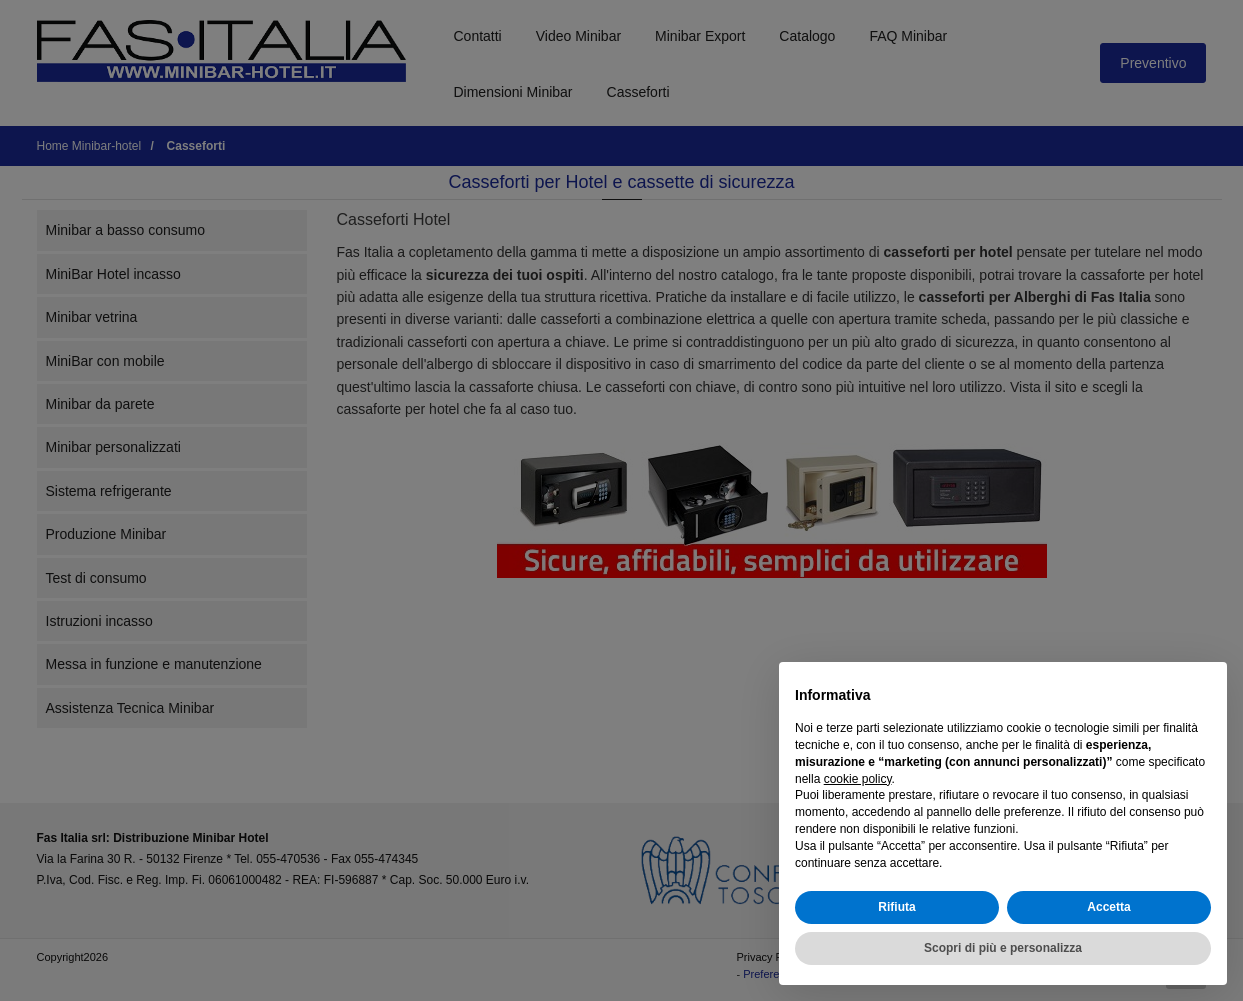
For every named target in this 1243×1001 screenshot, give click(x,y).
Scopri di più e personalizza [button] (1003, 948)
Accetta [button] (1108, 907)
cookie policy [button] (858, 779)
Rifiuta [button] (896, 907)
